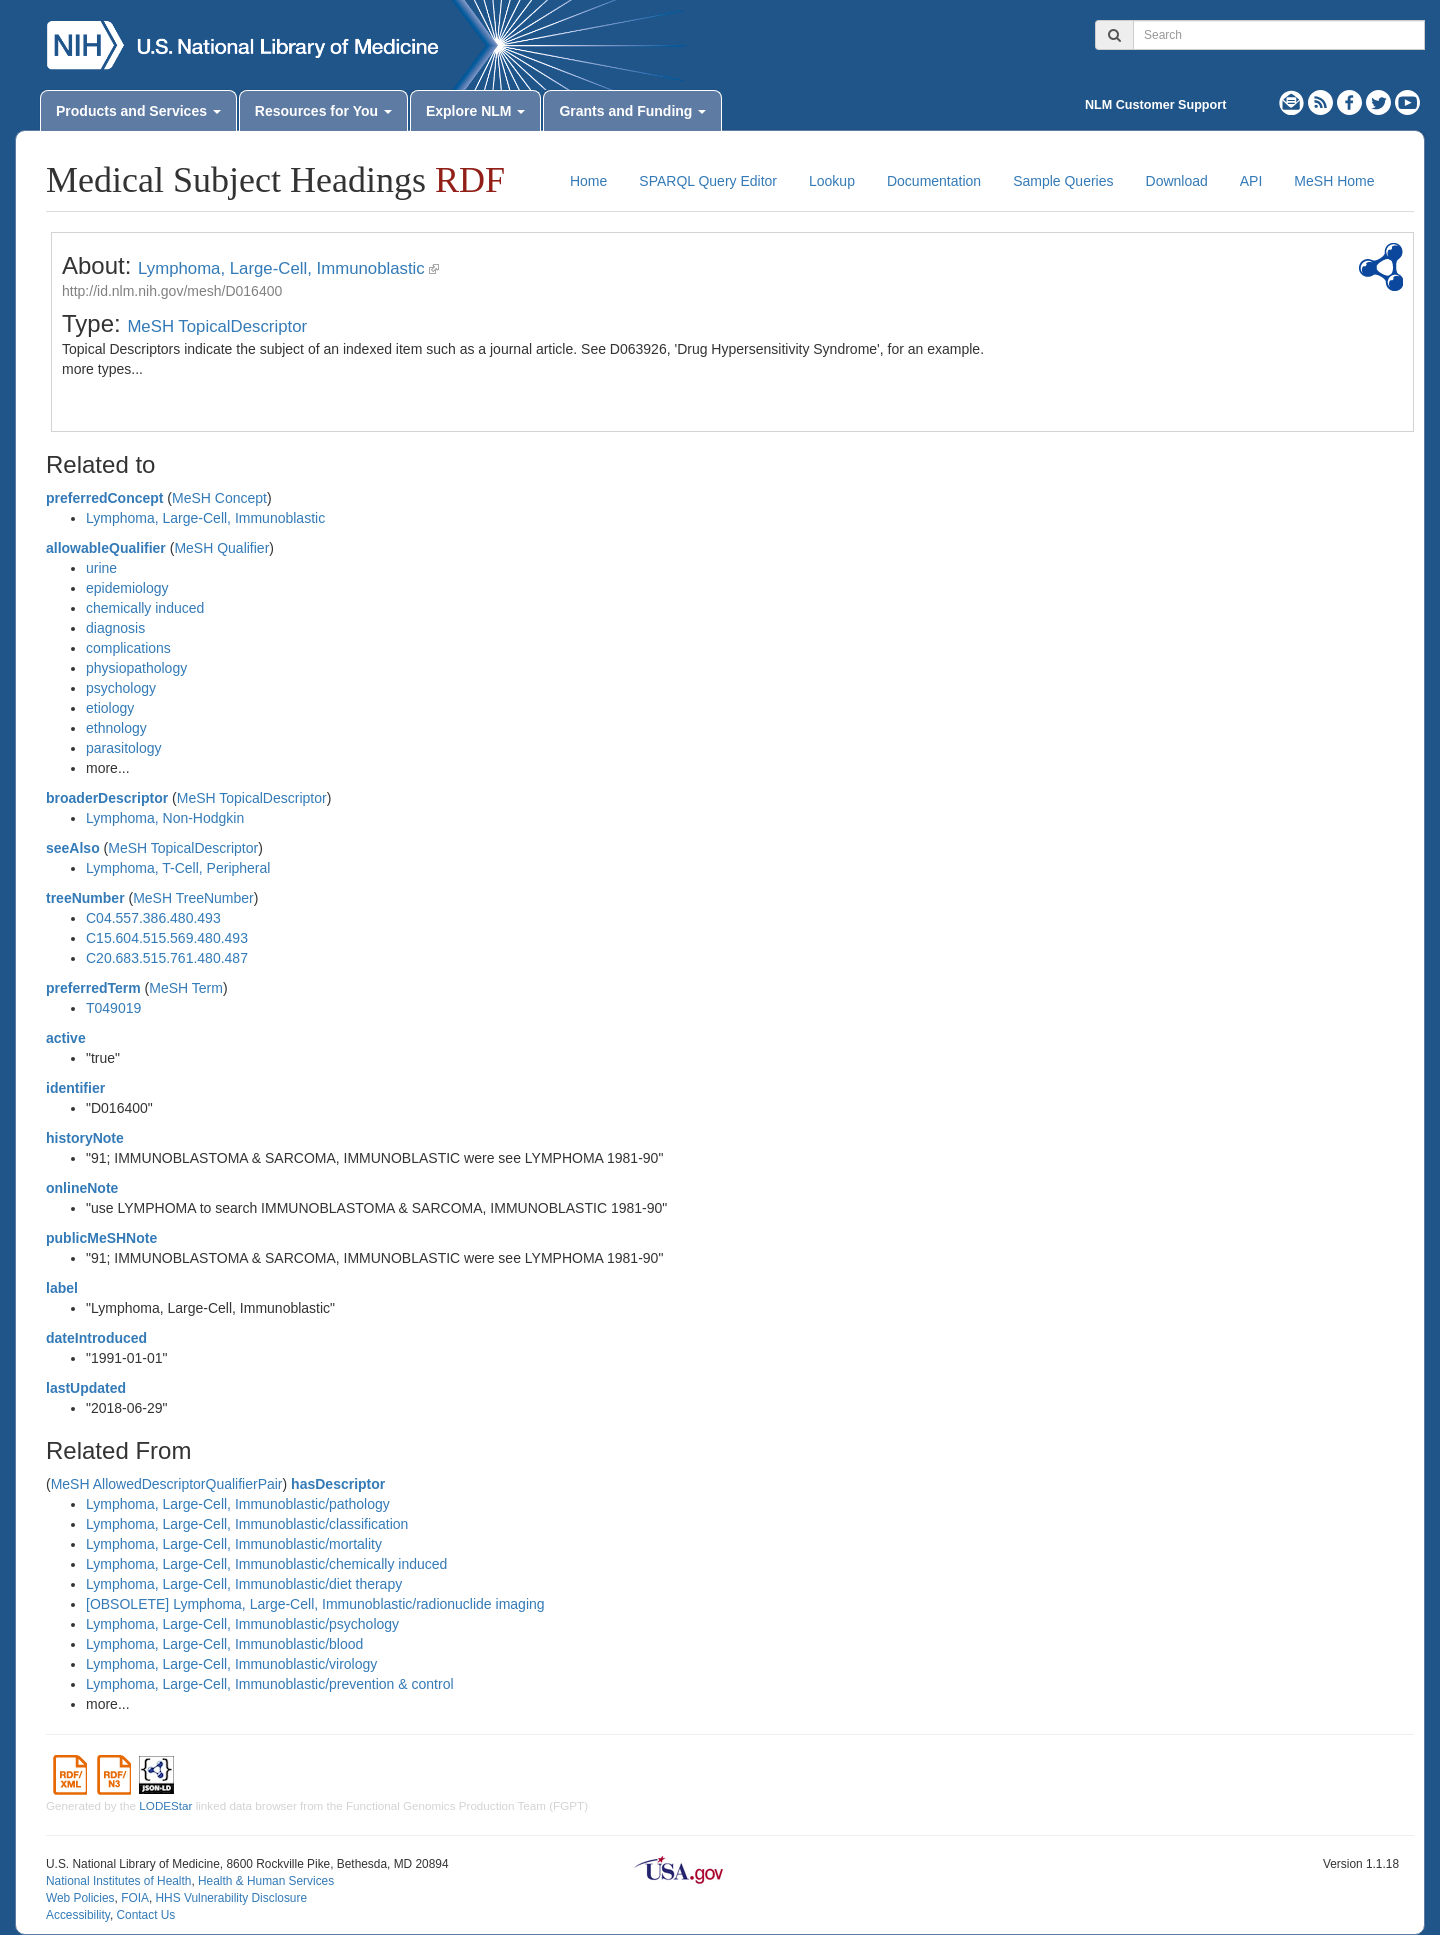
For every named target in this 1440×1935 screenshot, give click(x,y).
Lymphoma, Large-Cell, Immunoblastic (281, 268)
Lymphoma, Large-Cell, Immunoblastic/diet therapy (244, 1584)
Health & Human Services (266, 1881)
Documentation (934, 181)
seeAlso (73, 848)
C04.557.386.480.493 (153, 918)
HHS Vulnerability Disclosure (231, 1898)
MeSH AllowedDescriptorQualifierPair (167, 1484)
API (1251, 181)
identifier (75, 1088)
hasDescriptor (338, 1484)
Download (1177, 181)
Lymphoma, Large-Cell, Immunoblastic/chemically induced (266, 1564)
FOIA (135, 1898)
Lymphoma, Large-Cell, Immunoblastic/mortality (234, 1544)
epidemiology (127, 588)
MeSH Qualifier (221, 548)
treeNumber (85, 898)
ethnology (116, 728)
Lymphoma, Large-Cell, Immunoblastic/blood (224, 1644)
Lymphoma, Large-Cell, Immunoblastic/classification (247, 1524)
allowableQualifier (106, 548)
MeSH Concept (219, 498)
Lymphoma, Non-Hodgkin (165, 818)
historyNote (85, 1138)
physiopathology (136, 668)
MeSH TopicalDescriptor (217, 326)
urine (101, 568)
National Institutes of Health (118, 1881)
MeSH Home (1334, 181)
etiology (110, 708)
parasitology (124, 748)
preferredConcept (104, 498)
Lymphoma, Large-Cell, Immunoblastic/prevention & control (270, 1684)
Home (588, 181)
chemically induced (145, 608)
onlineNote (82, 1188)
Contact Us (145, 1915)
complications (128, 648)
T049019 (113, 1008)
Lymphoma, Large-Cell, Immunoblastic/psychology (242, 1624)
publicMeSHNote (101, 1238)
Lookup (832, 181)
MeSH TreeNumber (193, 898)
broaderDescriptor (107, 798)
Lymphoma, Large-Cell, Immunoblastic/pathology (238, 1504)
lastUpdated (86, 1388)
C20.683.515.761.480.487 (167, 958)
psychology (121, 688)
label (62, 1288)
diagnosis (115, 628)
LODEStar (165, 1805)
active (66, 1038)
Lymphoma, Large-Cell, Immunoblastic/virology (231, 1664)
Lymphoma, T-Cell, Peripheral (178, 868)
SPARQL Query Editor (708, 181)
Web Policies (80, 1898)
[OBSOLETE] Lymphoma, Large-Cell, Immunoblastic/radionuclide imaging (315, 1604)
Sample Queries (1063, 181)
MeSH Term (186, 988)
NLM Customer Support (1155, 105)
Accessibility (78, 1915)
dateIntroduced (96, 1338)
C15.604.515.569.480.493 (167, 938)
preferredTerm (93, 988)
